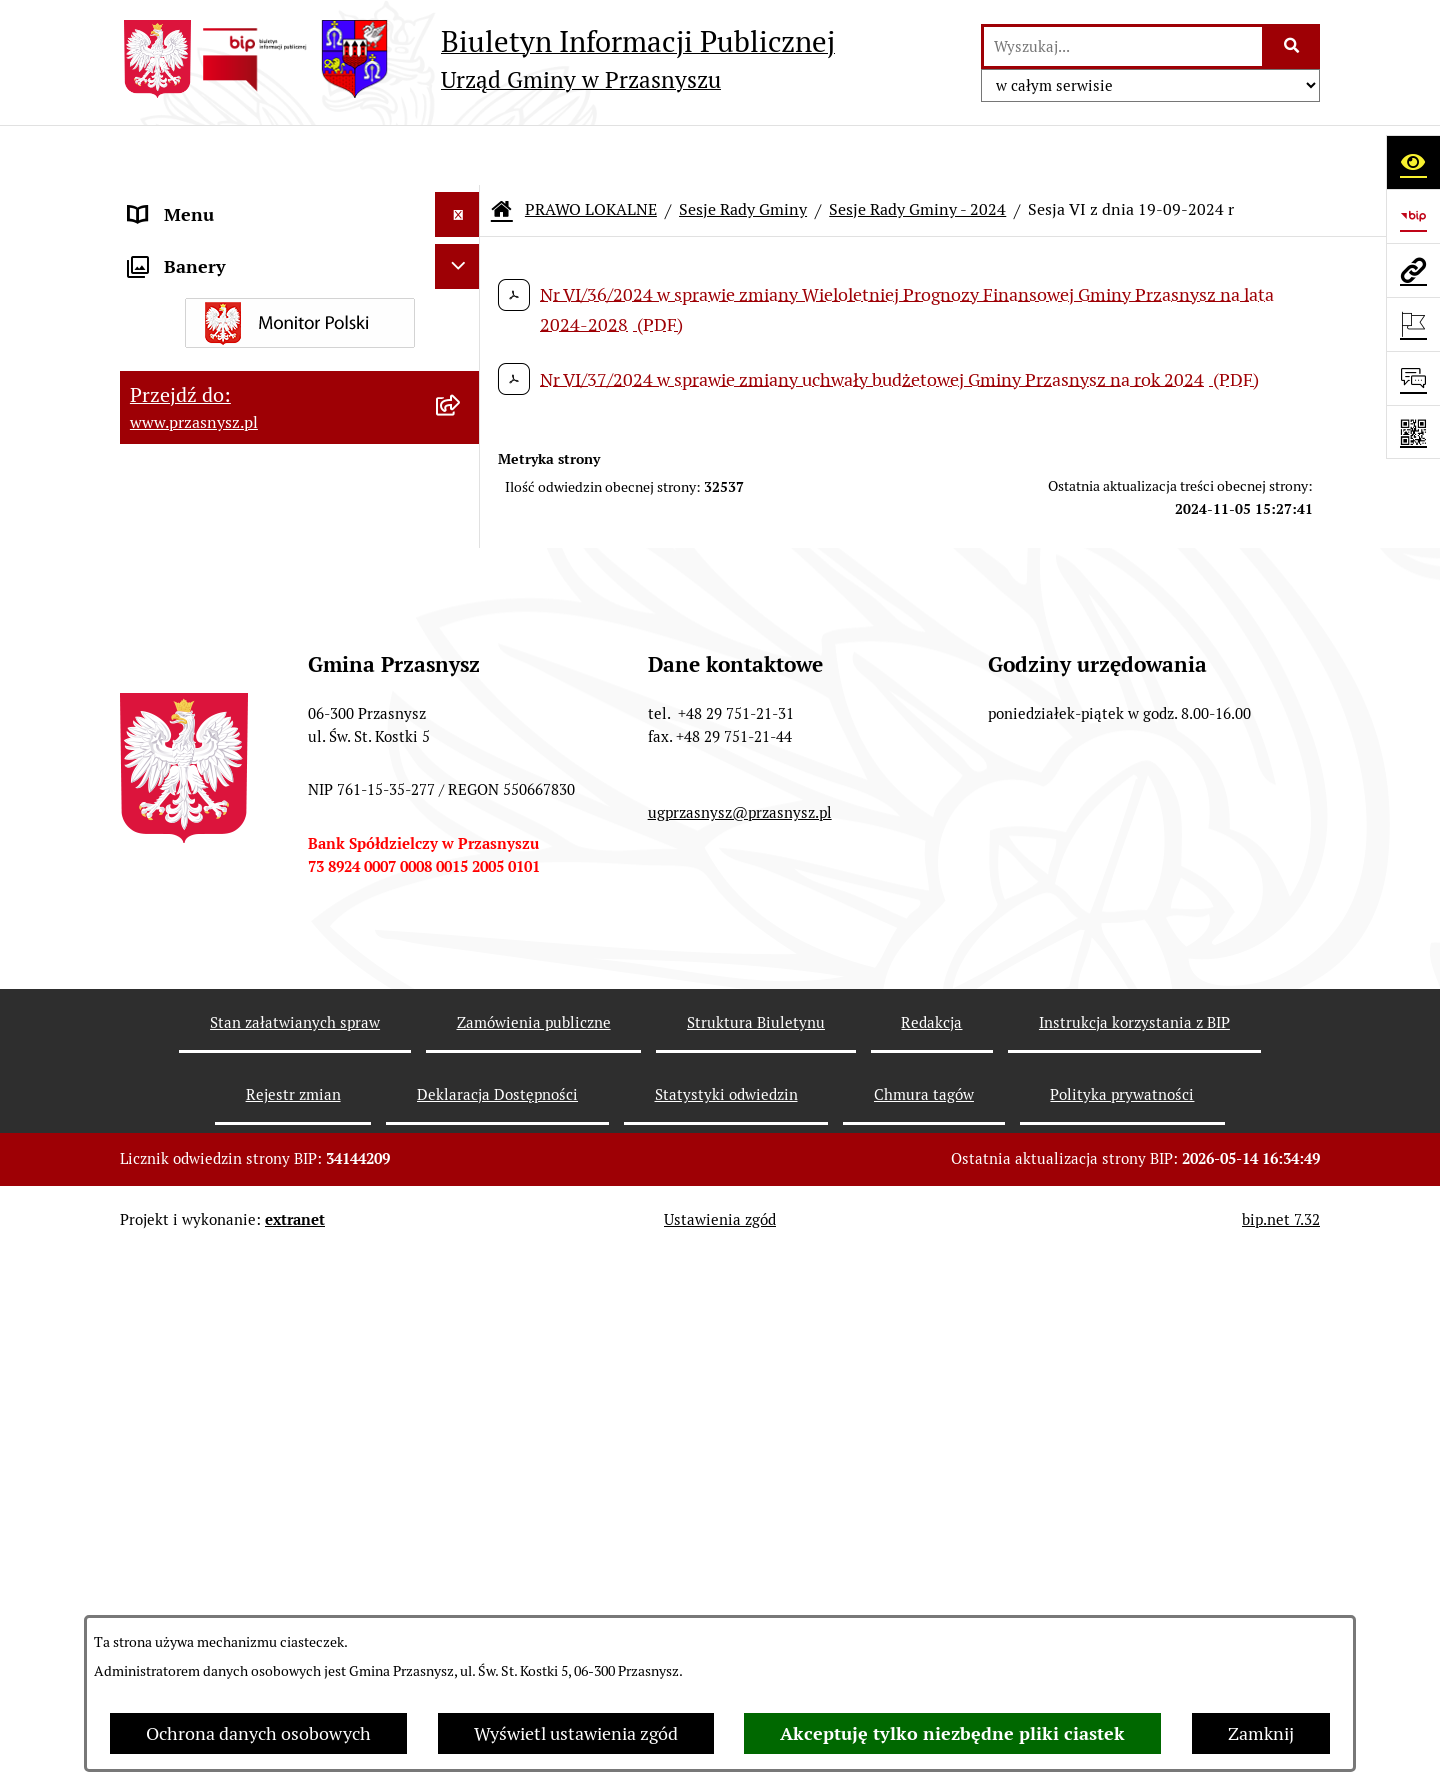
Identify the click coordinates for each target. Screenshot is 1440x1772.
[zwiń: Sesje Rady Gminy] (462, 418)
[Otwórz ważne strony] (1413, 324)
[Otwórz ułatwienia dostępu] (1413, 162)
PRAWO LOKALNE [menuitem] (201, 244)
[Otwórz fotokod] (1413, 432)
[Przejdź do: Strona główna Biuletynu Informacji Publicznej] (502, 150)
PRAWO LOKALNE (591, 149)
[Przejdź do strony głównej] (477, 59)
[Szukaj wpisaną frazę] (1292, 46)
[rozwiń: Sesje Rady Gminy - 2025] (462, 677)
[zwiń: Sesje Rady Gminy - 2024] (462, 735)
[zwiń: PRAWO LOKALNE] (462, 245)
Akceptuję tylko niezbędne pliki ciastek (952, 1733)
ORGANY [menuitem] (165, 199)
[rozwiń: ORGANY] (462, 200)
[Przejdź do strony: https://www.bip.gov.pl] (1413, 216)
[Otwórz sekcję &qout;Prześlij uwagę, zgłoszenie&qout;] (1413, 378)
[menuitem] (300, 302)
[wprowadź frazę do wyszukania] (1123, 46)
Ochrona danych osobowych (258, 1733)
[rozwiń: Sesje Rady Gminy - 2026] (462, 619)
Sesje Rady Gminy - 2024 (917, 149)
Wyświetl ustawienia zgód (576, 1733)
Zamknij (1261, 1733)
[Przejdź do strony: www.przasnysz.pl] (1413, 270)
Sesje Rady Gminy (743, 149)
